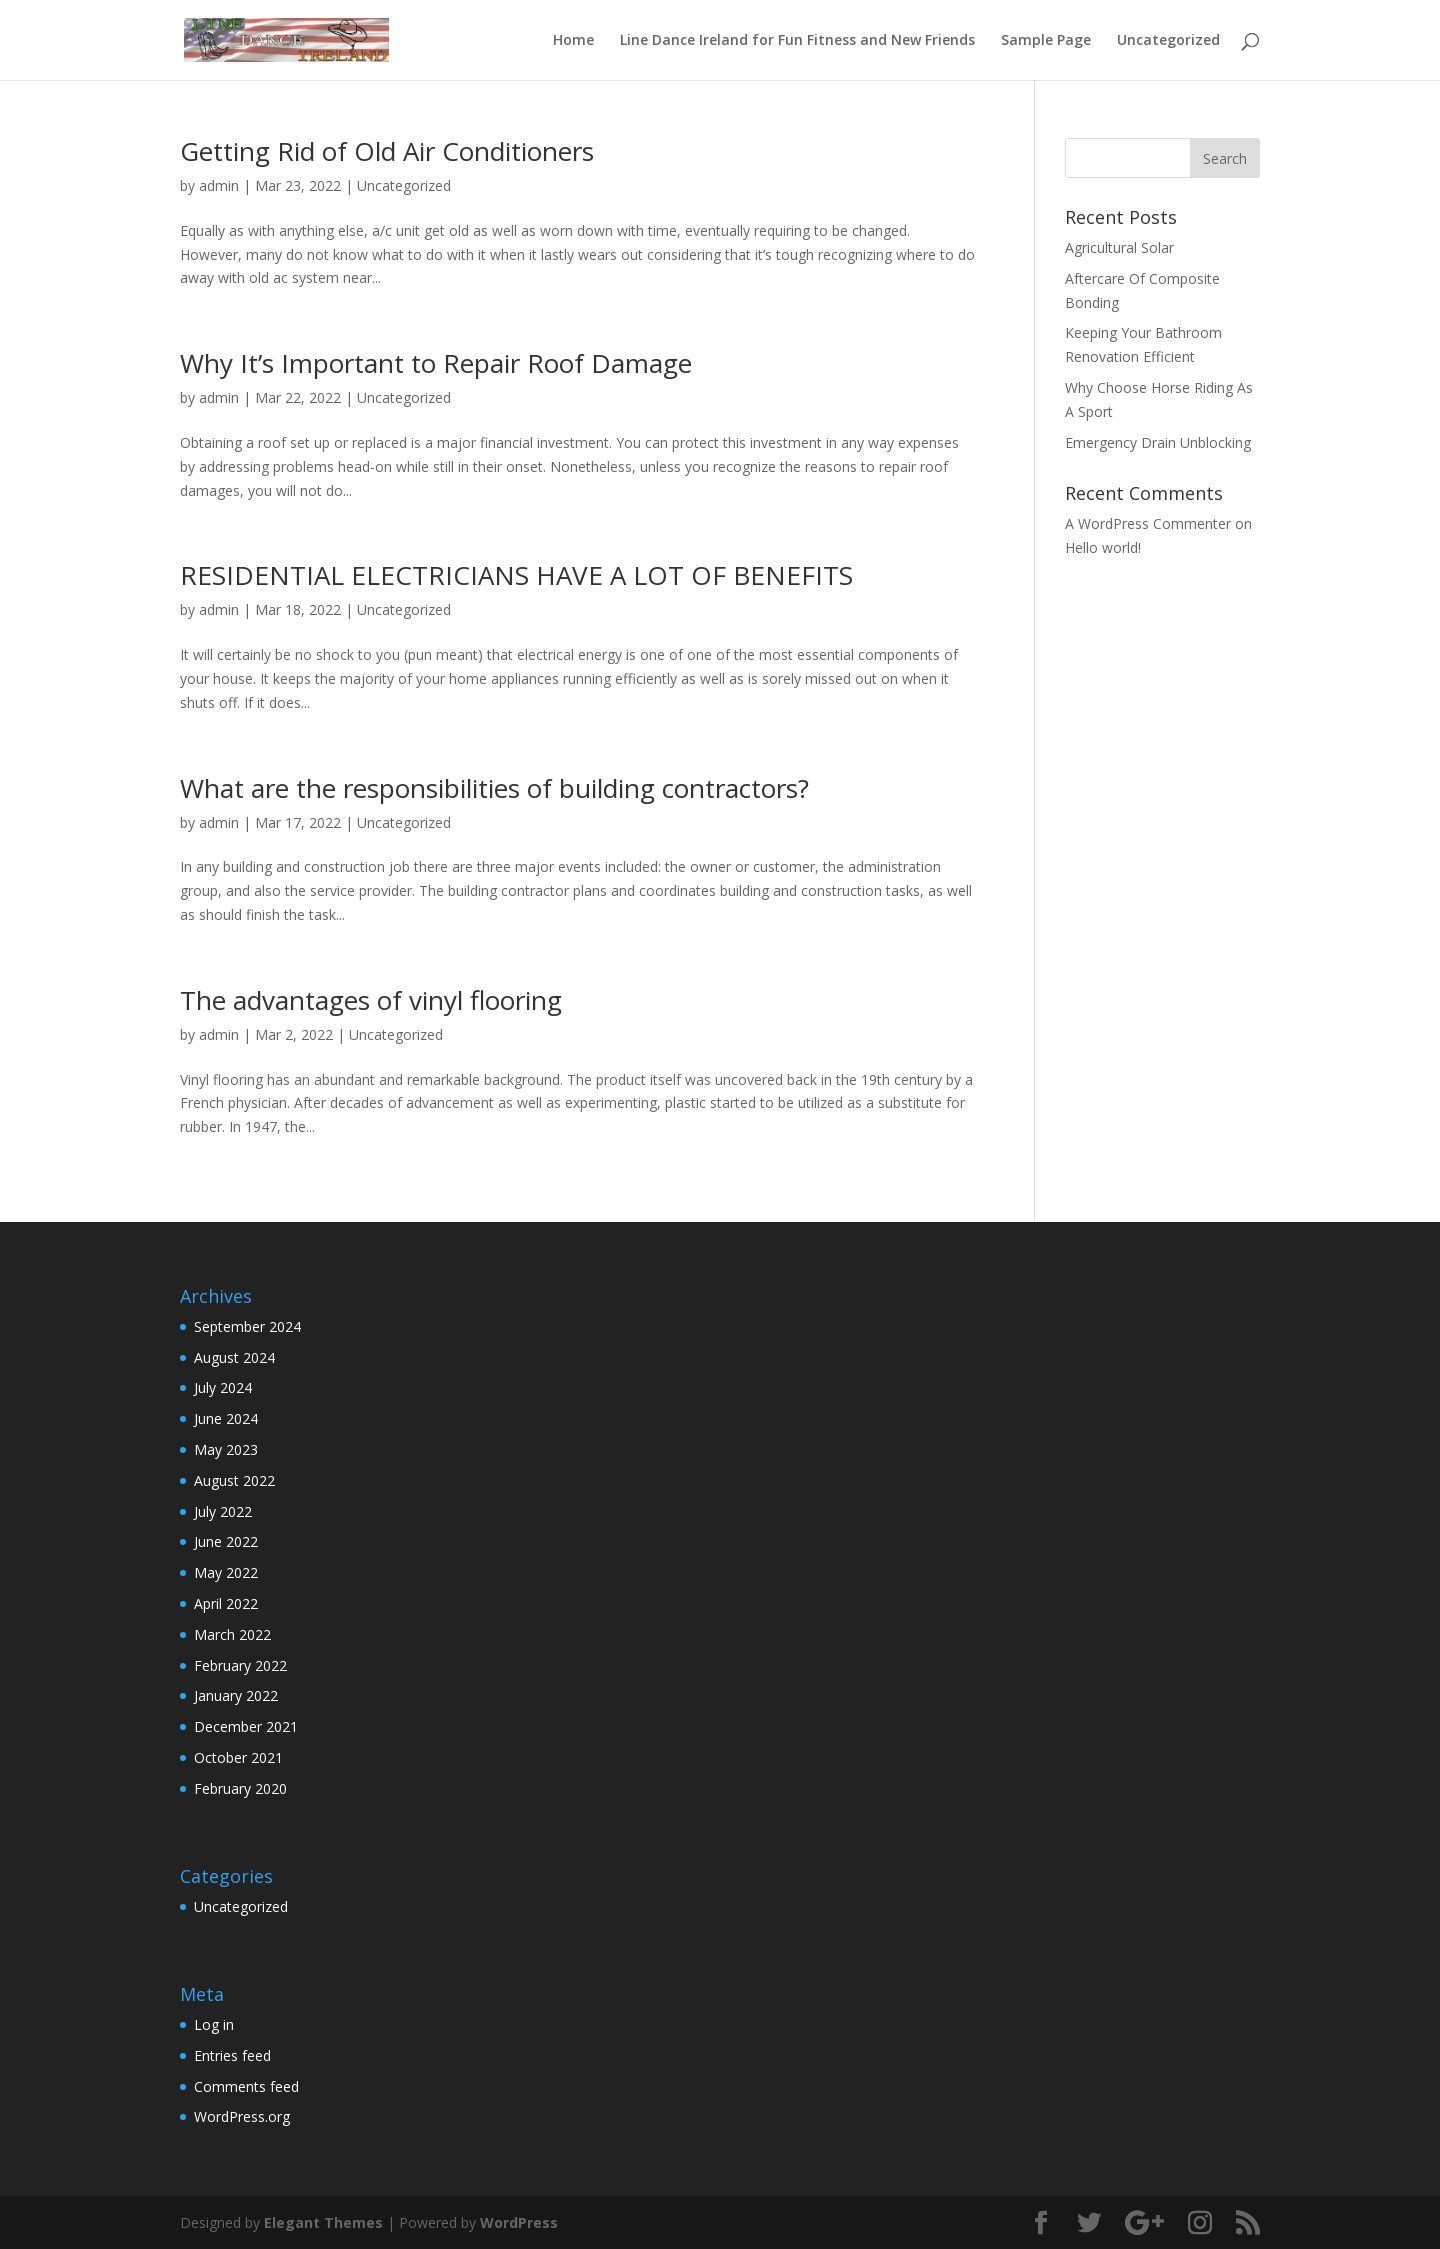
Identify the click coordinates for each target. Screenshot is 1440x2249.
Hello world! (1103, 547)
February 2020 (240, 1788)
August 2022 (234, 1480)
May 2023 (226, 1449)
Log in (214, 2024)
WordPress (519, 2222)
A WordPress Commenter (1148, 523)
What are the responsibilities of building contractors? (494, 788)
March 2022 (232, 1634)
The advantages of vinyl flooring (371, 1000)
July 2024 (223, 1387)
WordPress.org (242, 2116)
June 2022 (226, 1541)
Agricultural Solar (1119, 247)
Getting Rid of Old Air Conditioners (387, 151)
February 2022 (240, 1665)
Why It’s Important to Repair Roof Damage (436, 363)
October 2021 (238, 1757)
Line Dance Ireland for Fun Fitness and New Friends (797, 41)
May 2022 (226, 1572)
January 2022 (236, 1695)
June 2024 (226, 1418)
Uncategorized (1168, 41)
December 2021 (246, 1726)
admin (219, 185)
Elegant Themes (323, 2222)
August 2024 (234, 1357)
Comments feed (246, 2086)
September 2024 (247, 1326)
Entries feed (232, 2055)
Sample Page (1046, 41)
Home (573, 41)
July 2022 (223, 1511)
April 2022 (226, 1603)
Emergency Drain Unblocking (1158, 442)
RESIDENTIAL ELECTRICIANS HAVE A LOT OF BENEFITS (516, 575)
